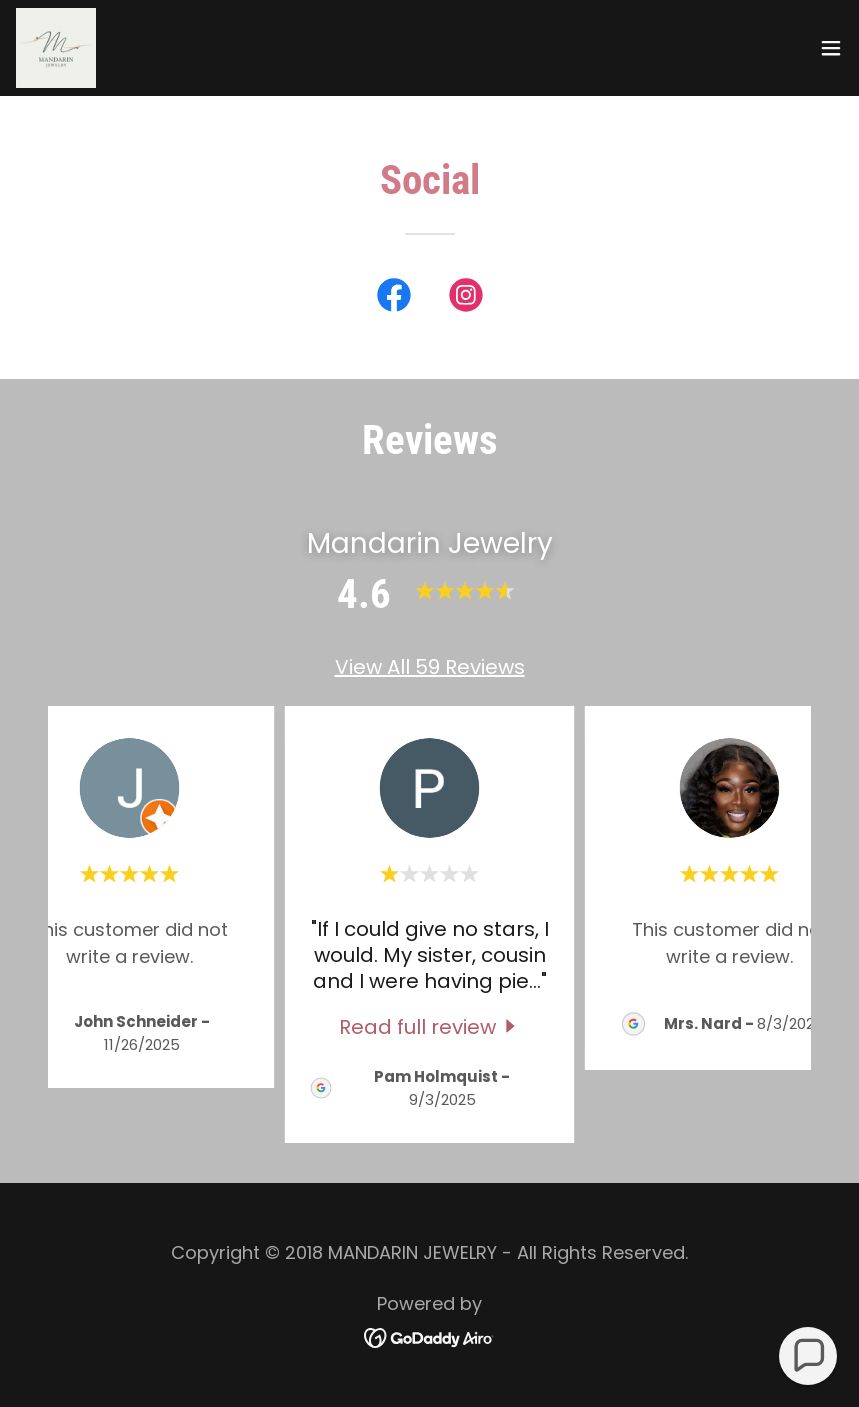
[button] (831, 48)
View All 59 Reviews (430, 667)
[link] (56, 48)
